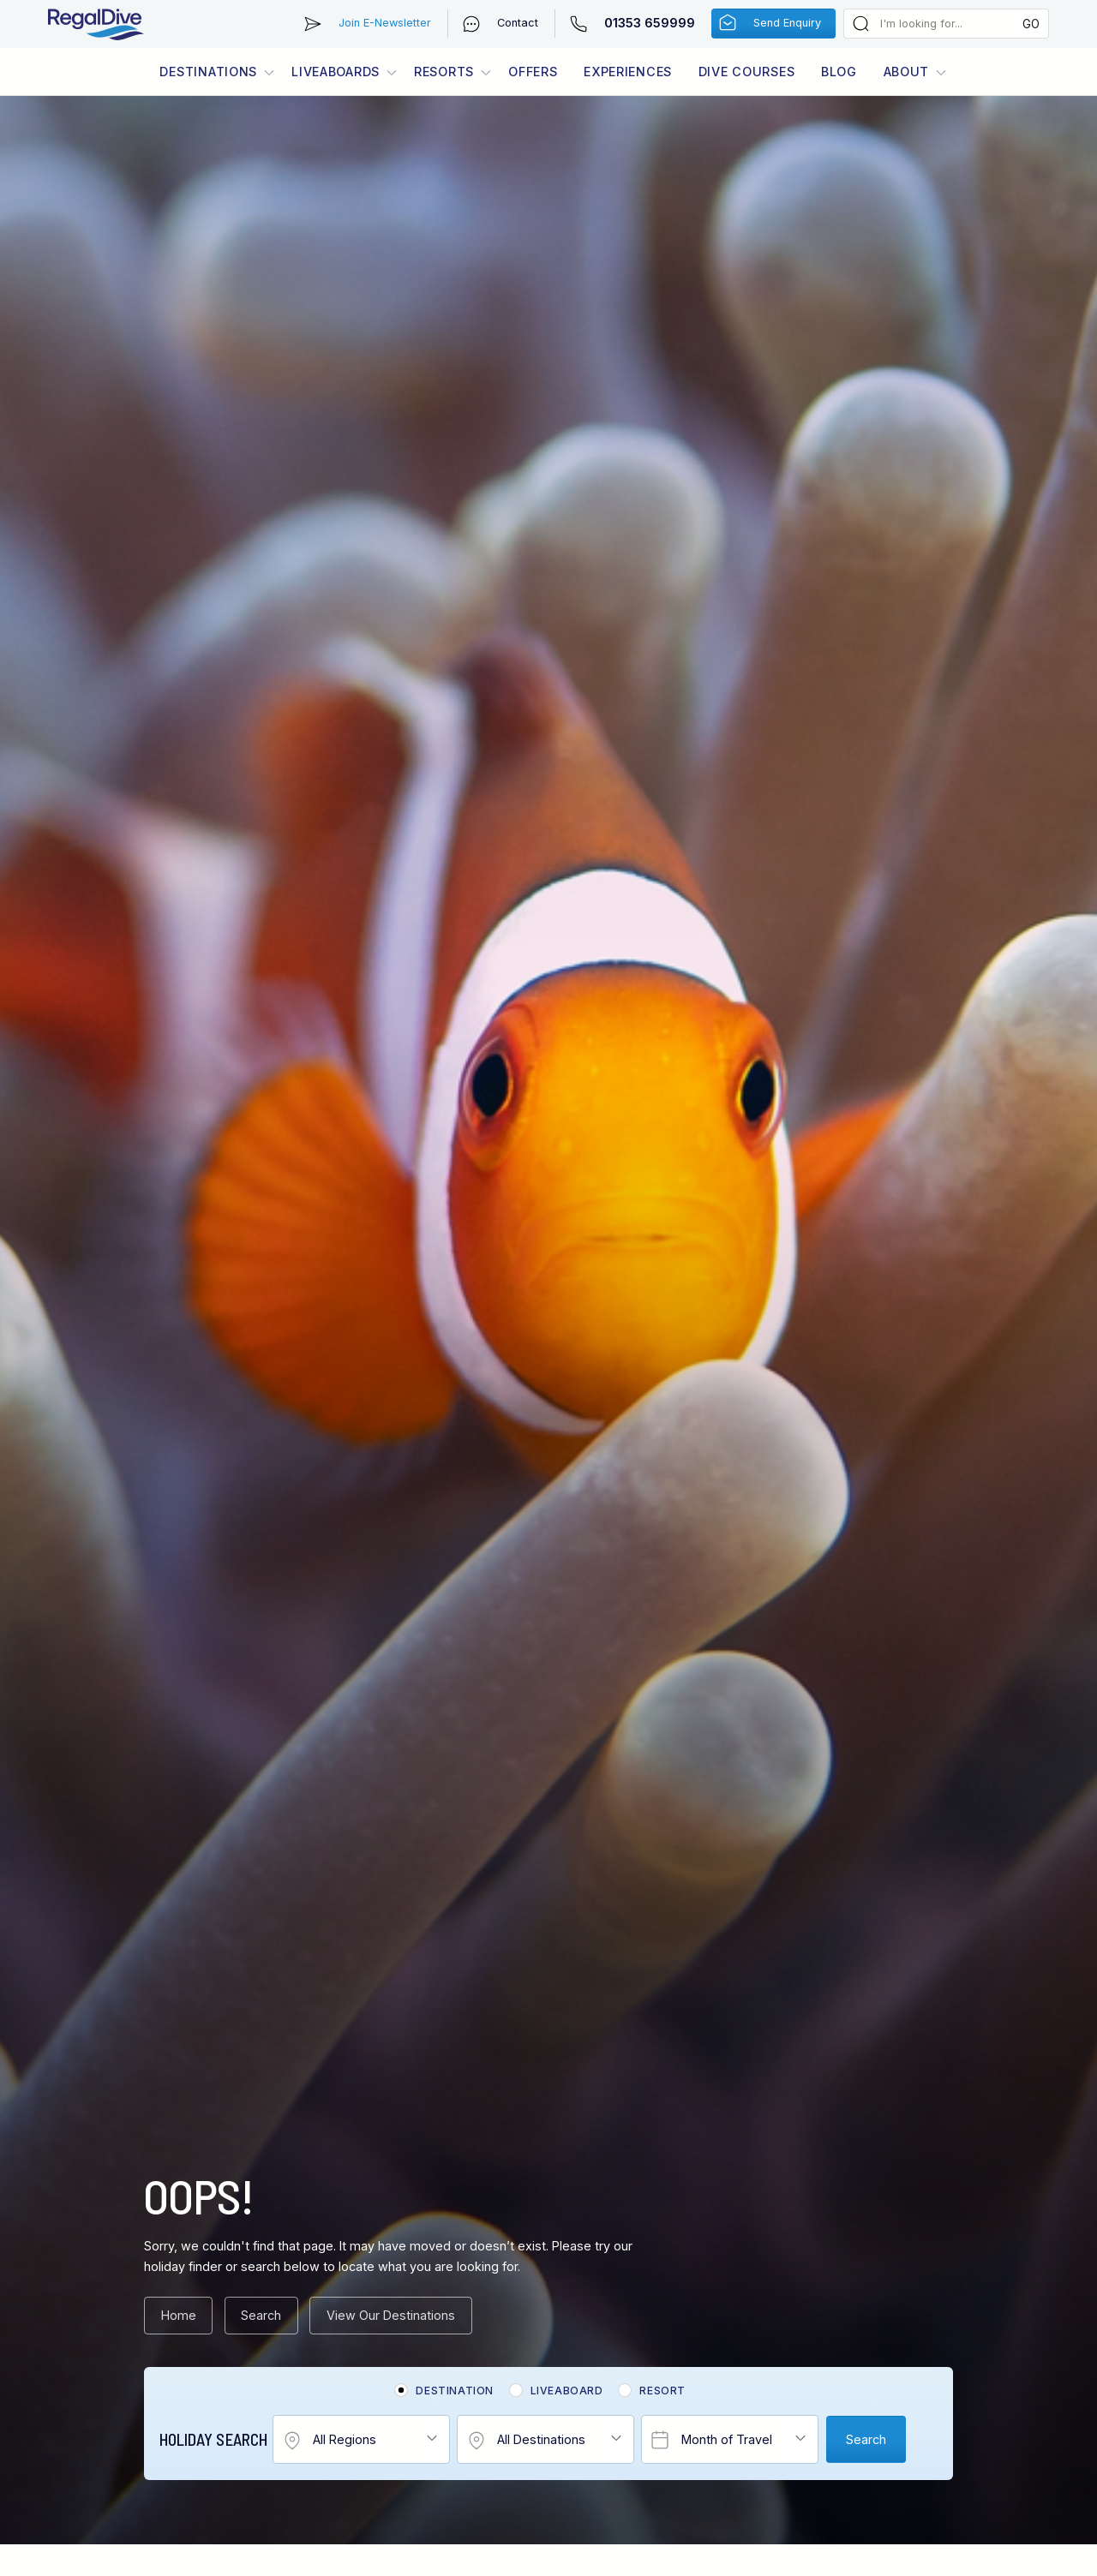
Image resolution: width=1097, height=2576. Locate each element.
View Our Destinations (391, 2315)
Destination (455, 2390)
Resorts (444, 71)
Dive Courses (746, 71)
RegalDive (96, 24)
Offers (532, 71)
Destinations (208, 71)
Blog (839, 71)
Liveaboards (335, 71)
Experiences (628, 71)
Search (261, 2315)
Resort (662, 2390)
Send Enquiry (787, 22)
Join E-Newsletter (385, 22)
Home (178, 2315)
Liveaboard (567, 2390)
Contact (517, 22)
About (907, 71)
